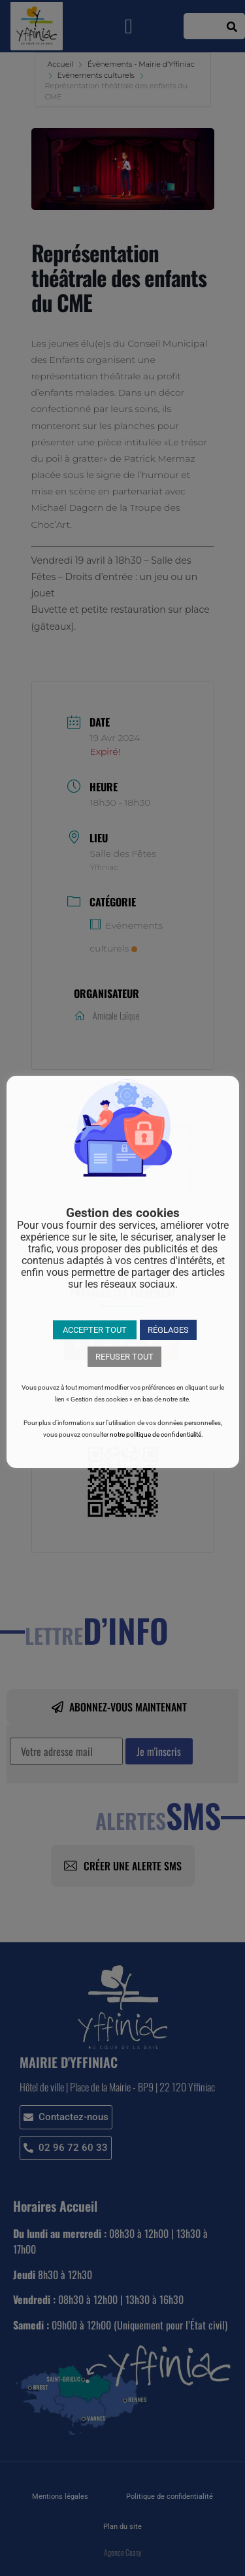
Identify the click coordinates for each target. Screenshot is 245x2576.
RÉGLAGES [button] (168, 1330)
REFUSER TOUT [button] (124, 1357)
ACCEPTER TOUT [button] (95, 1330)
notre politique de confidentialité (155, 1434)
